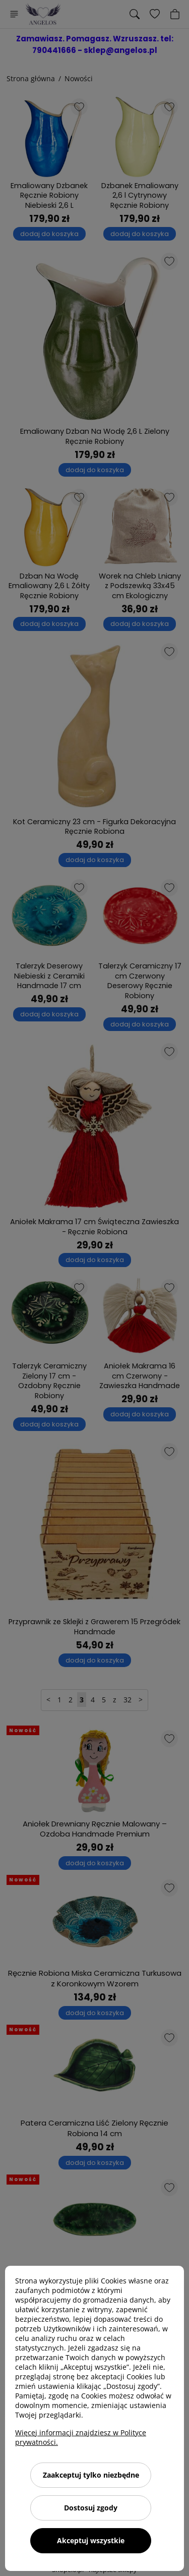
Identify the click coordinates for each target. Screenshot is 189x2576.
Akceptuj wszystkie (90, 2540)
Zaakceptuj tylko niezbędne (91, 2475)
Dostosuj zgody (90, 2507)
